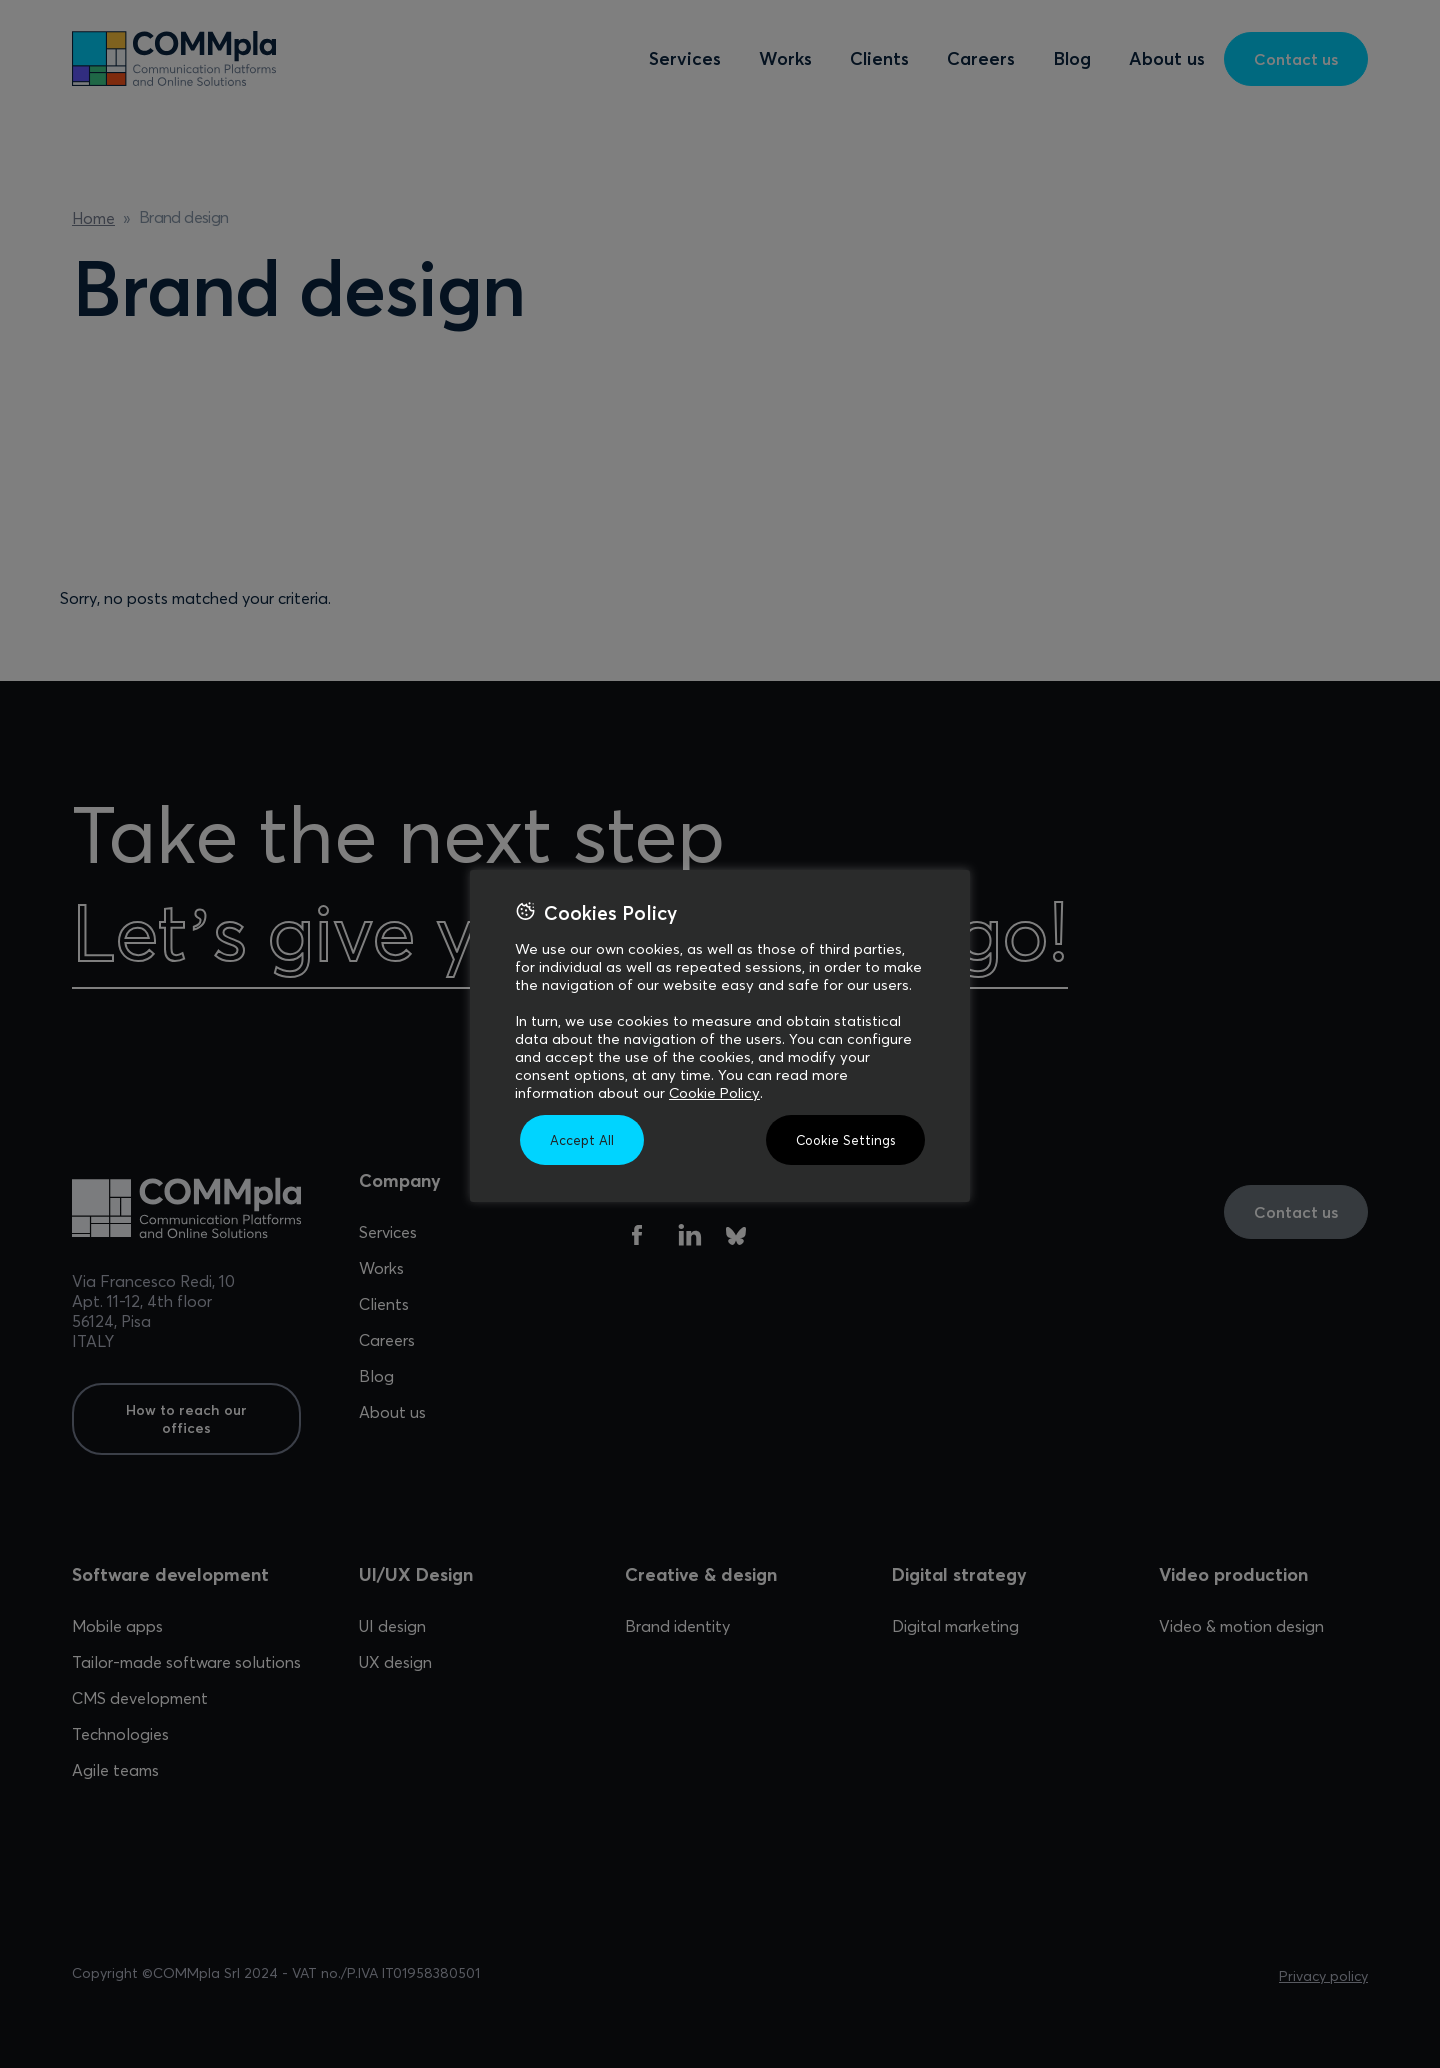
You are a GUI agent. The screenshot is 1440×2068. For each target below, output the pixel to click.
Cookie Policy (714, 1093)
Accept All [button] (582, 1140)
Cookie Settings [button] (845, 1140)
